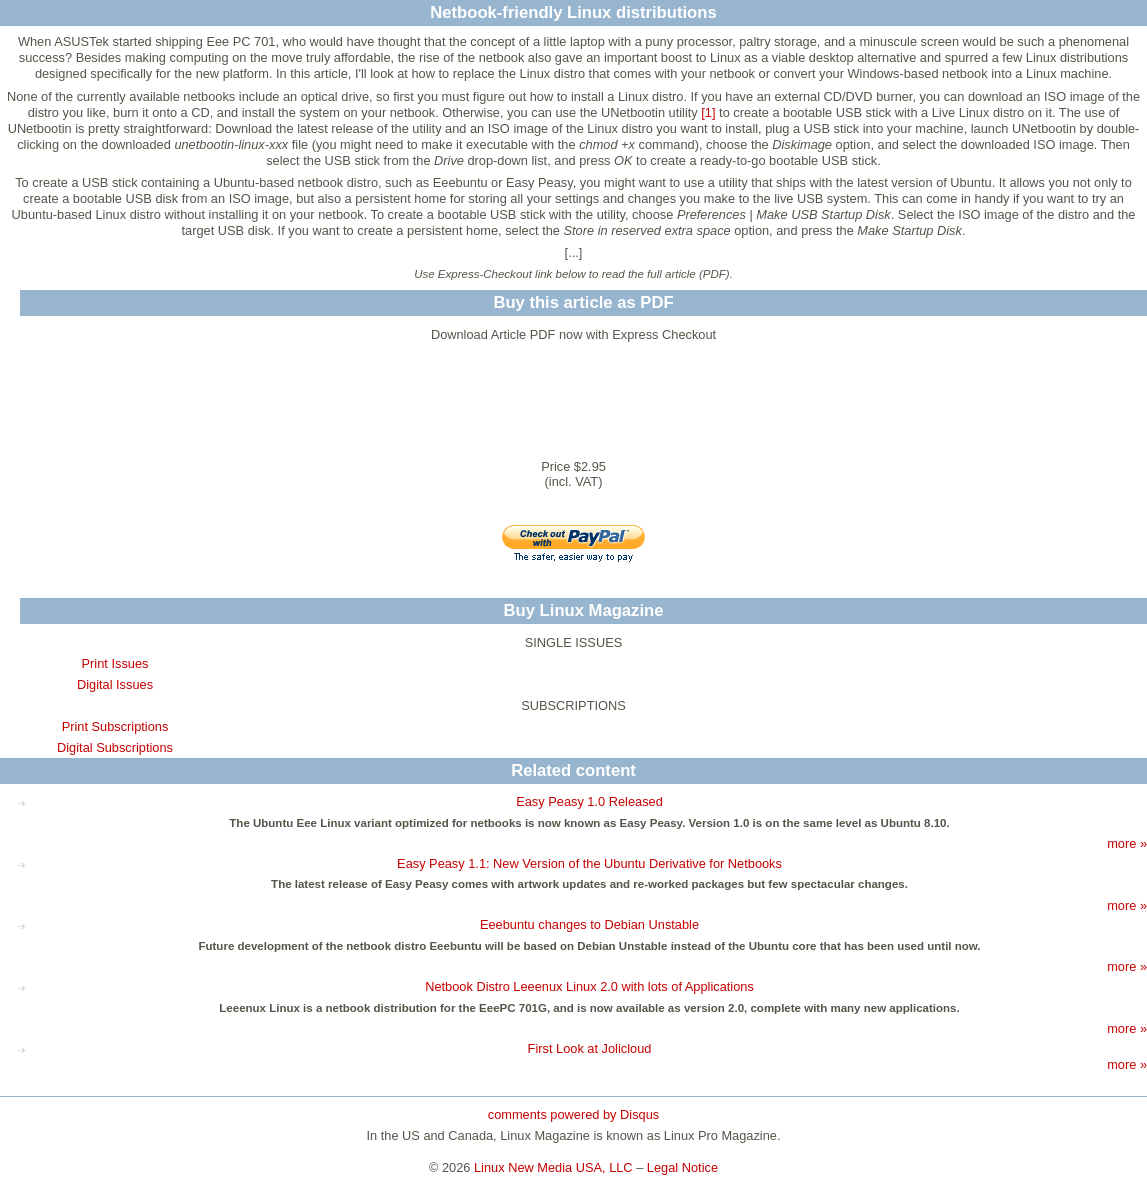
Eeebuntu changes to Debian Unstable (589, 924)
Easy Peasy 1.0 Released (589, 801)
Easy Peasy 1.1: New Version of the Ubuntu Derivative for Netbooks (589, 863)
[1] (708, 112)
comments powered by (573, 1114)
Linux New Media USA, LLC (553, 1167)
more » (1127, 843)
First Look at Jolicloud (590, 1048)
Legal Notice (682, 1167)
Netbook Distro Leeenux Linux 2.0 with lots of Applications (589, 986)
